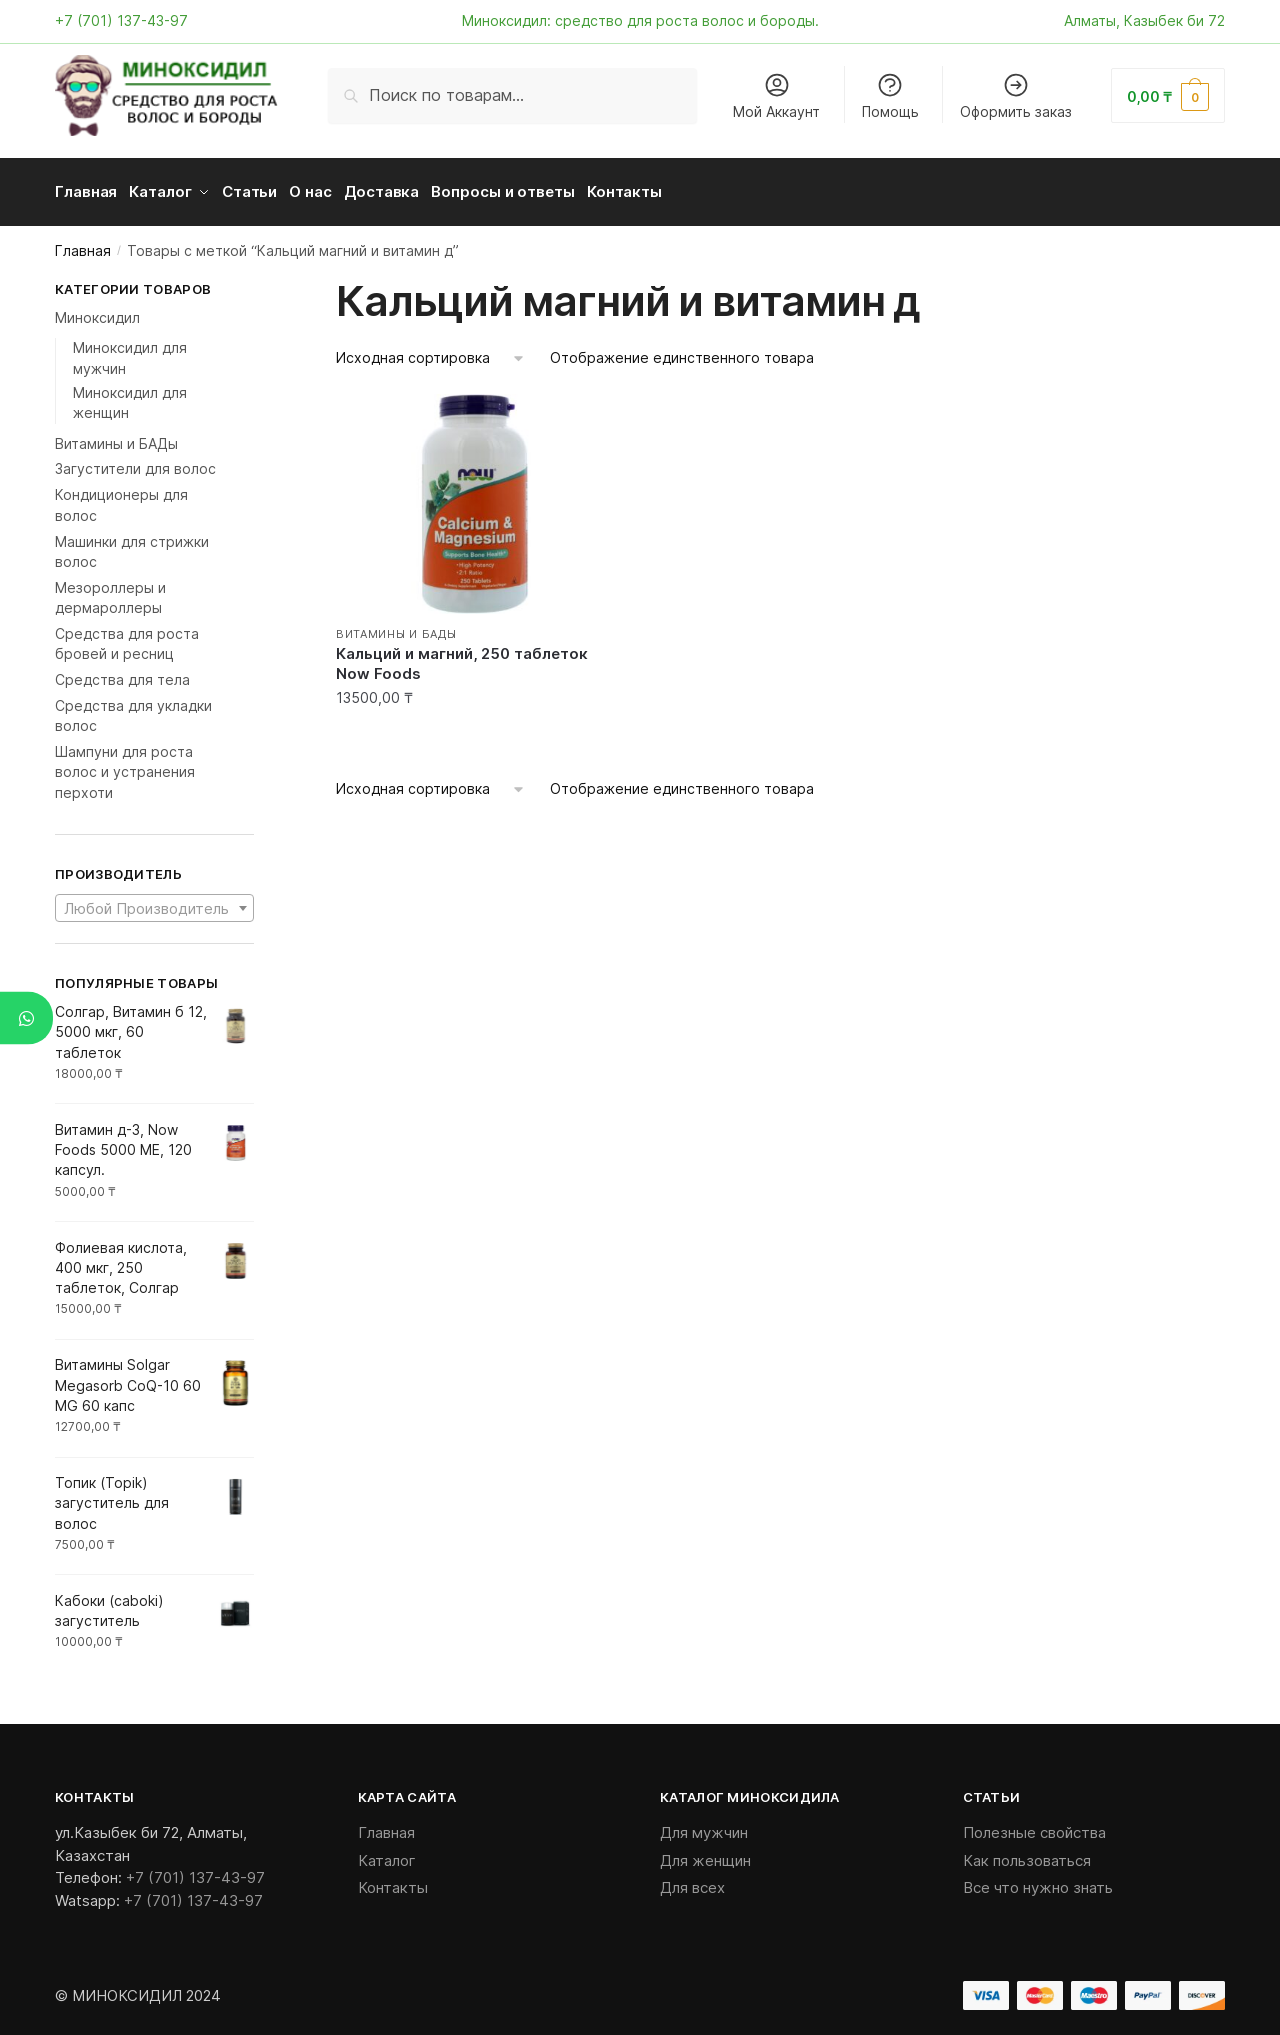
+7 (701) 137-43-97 (121, 20)
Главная (83, 243)
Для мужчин (704, 1825)
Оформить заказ (1016, 95)
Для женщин (705, 1853)
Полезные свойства (1034, 1825)
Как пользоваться (1027, 1853)
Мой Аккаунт (776, 95)
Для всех (692, 1880)
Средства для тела (122, 672)
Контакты (393, 1880)
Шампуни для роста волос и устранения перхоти (125, 765)
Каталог (387, 1853)
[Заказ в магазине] (431, 351)
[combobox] (154, 901)
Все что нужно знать (1038, 1880)
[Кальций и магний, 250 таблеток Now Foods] (474, 497)
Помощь (890, 95)
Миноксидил (97, 310)
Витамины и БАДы (396, 627)
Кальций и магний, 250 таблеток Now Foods (462, 656)
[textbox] (154, 902)
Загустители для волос (135, 461)
